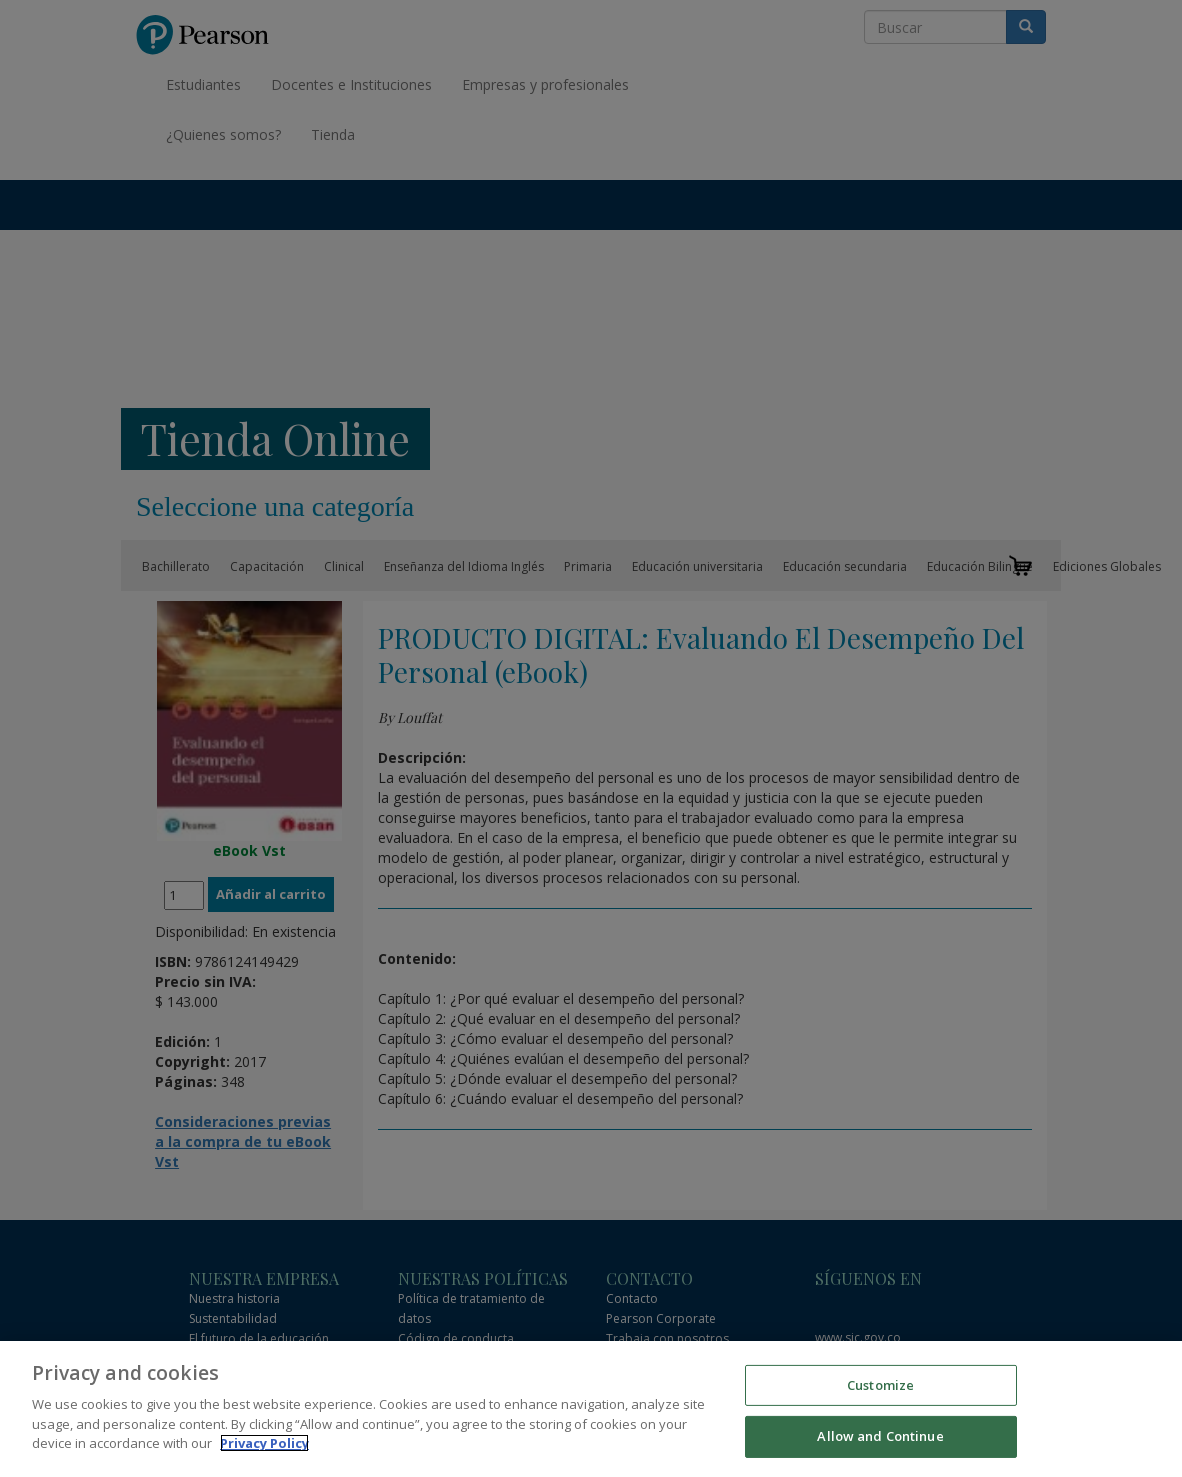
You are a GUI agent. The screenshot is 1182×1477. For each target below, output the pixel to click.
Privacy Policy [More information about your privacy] (264, 1443)
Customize (880, 1385)
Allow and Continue (880, 1436)
